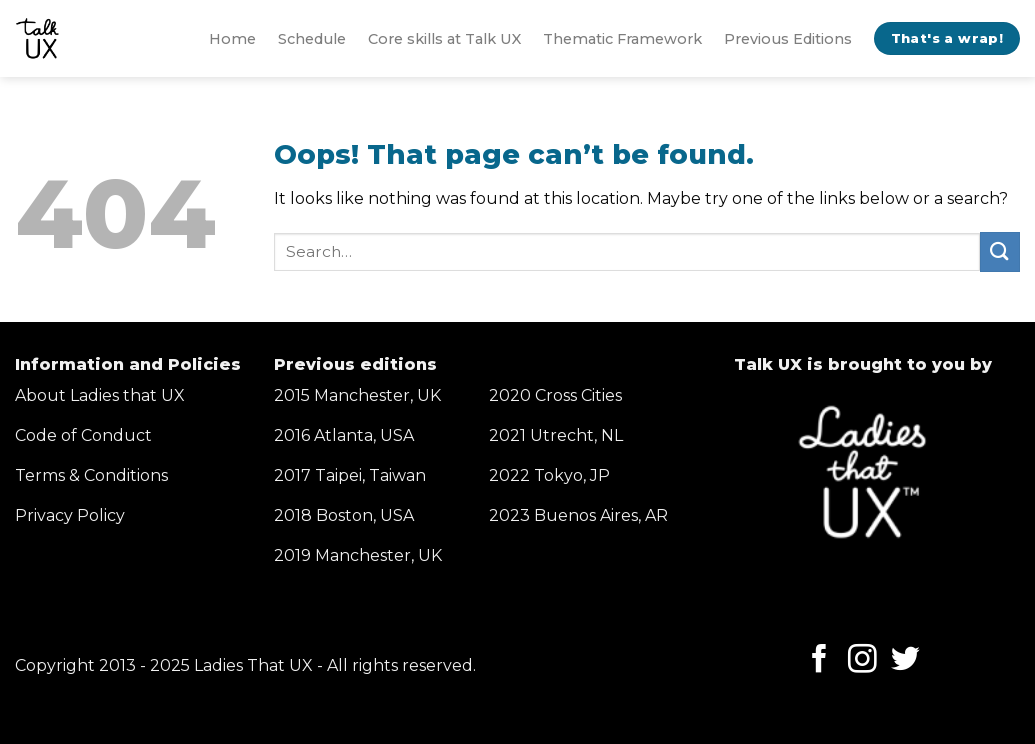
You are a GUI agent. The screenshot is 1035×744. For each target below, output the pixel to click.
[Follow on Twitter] (905, 661)
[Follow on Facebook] (819, 661)
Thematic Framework (622, 39)
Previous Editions (788, 39)
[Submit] (1000, 251)
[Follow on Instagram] (862, 661)
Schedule (312, 39)
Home (232, 39)
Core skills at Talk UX (444, 39)
